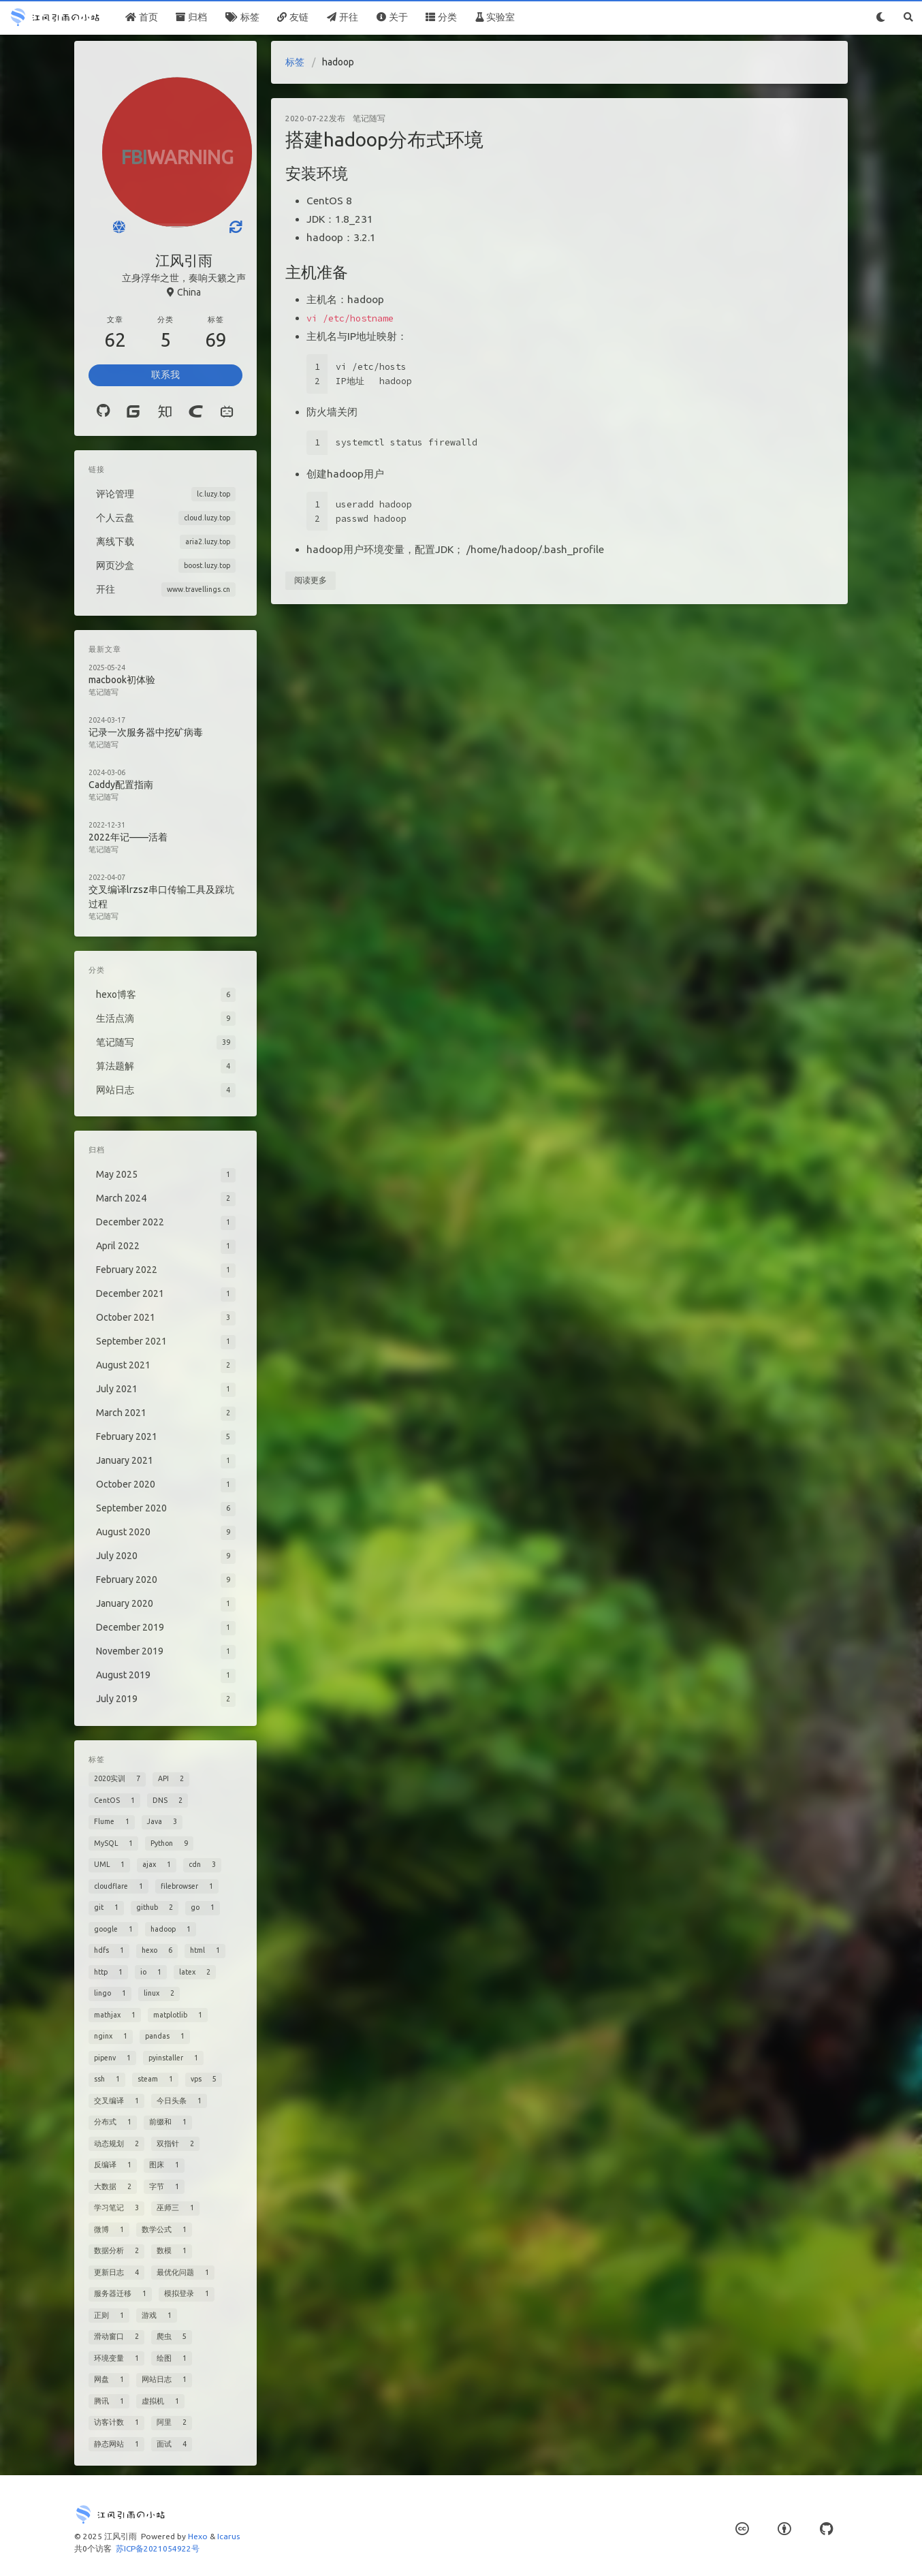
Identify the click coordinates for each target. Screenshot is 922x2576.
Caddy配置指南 (121, 784)
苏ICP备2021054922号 (158, 2548)
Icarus (228, 2536)
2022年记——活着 (128, 837)
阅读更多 (310, 580)
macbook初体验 (122, 679)
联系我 (165, 374)
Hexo (198, 2536)
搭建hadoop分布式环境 (384, 139)
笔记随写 (369, 118)
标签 (294, 62)
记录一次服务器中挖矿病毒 (146, 732)
